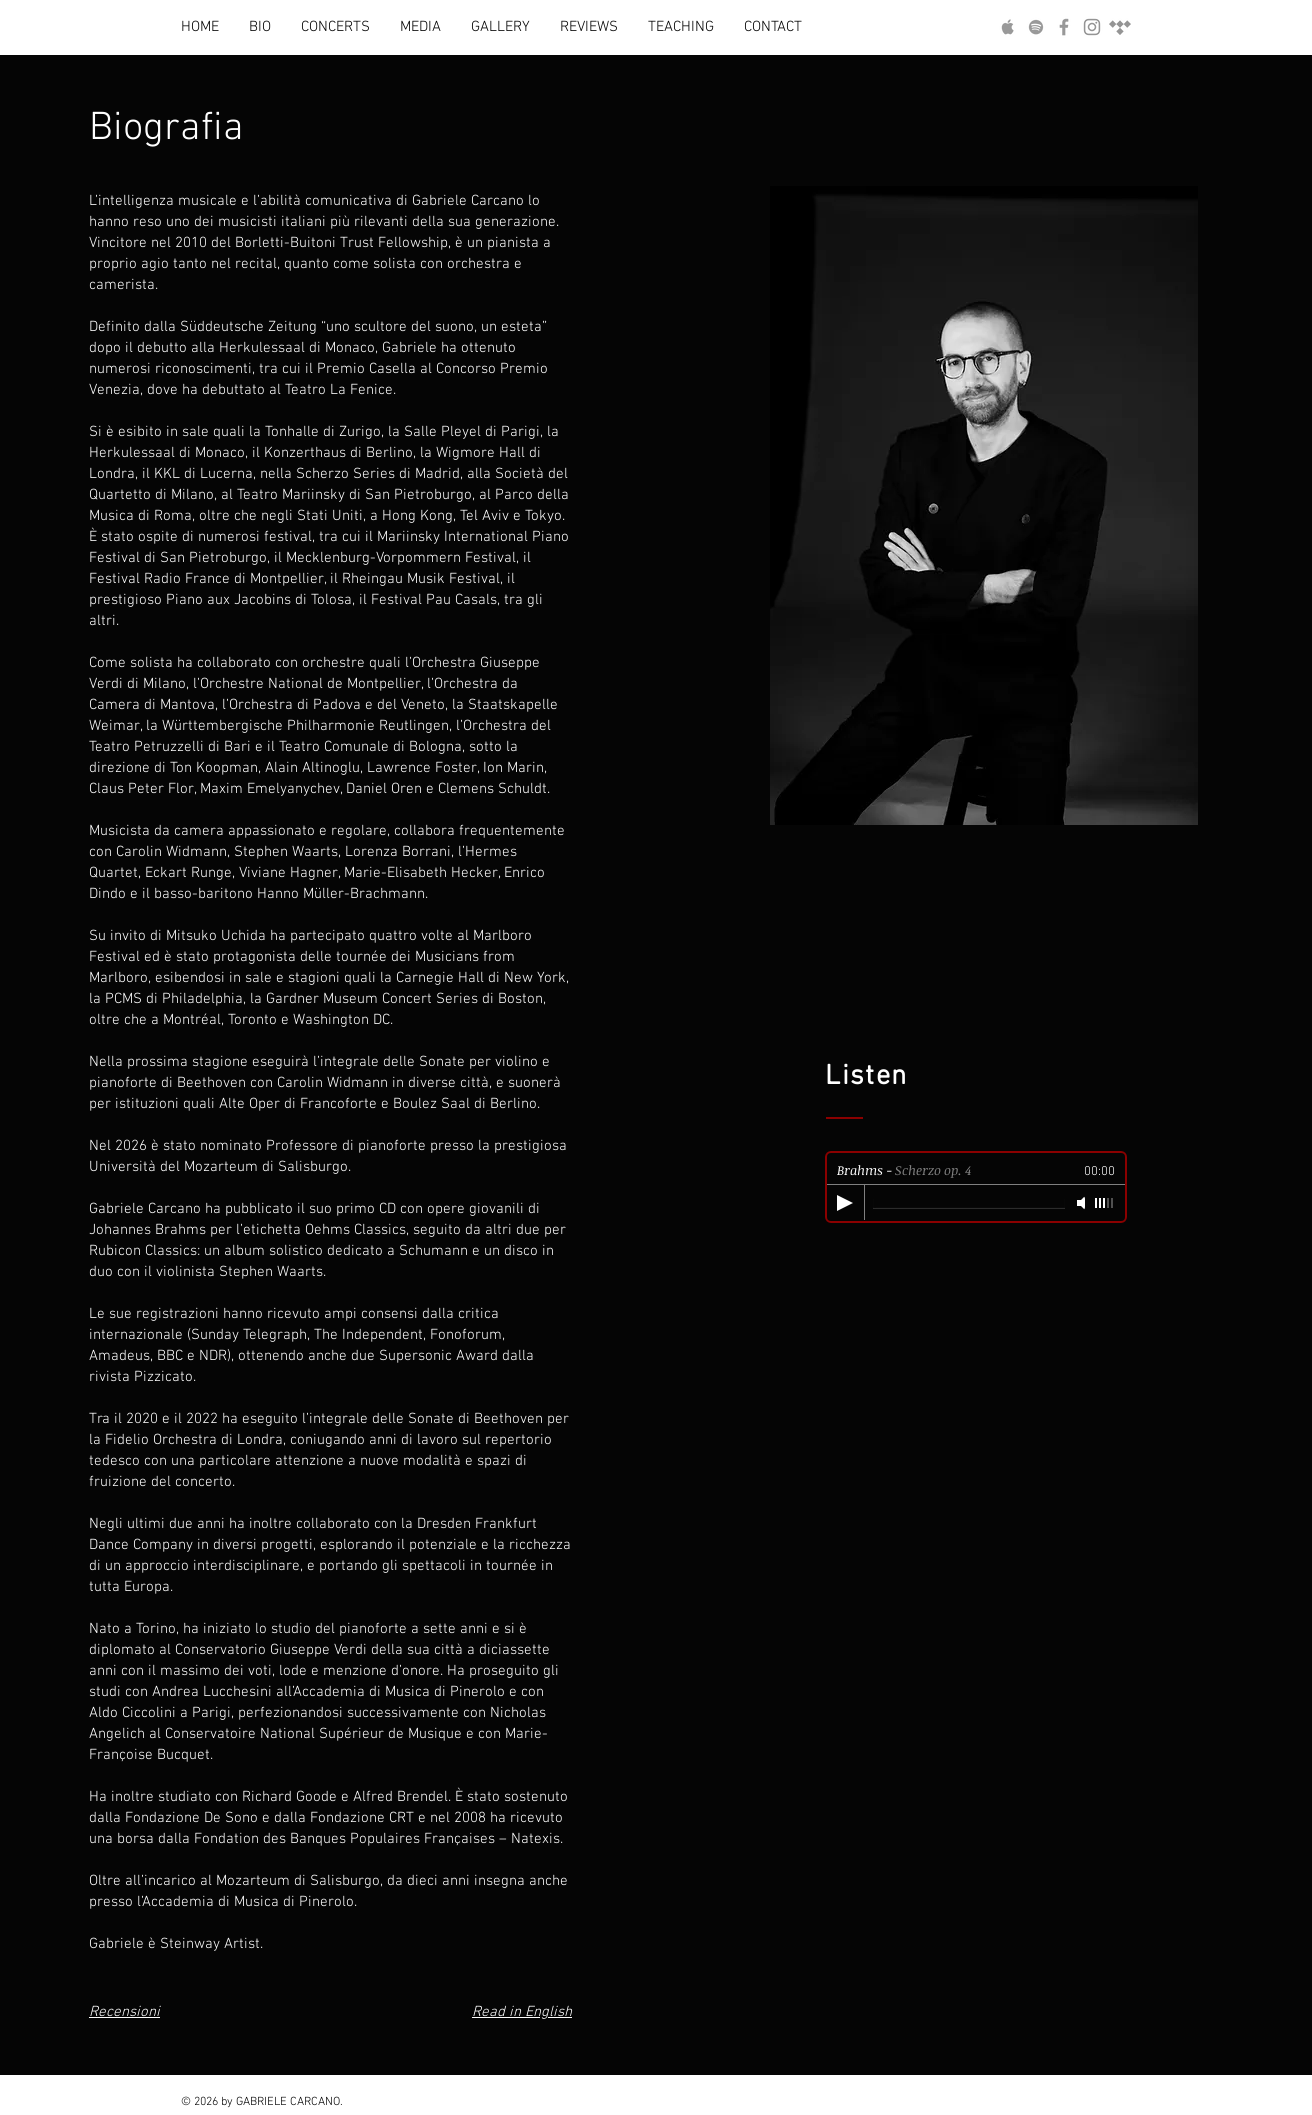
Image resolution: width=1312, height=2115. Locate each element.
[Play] (845, 1203)
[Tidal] (1120, 27)
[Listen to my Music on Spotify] (1036, 27)
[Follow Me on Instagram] (1092, 27)
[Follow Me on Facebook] (1064, 27)
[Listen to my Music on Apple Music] (1008, 27)
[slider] (1105, 1203)
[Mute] (1083, 1203)
